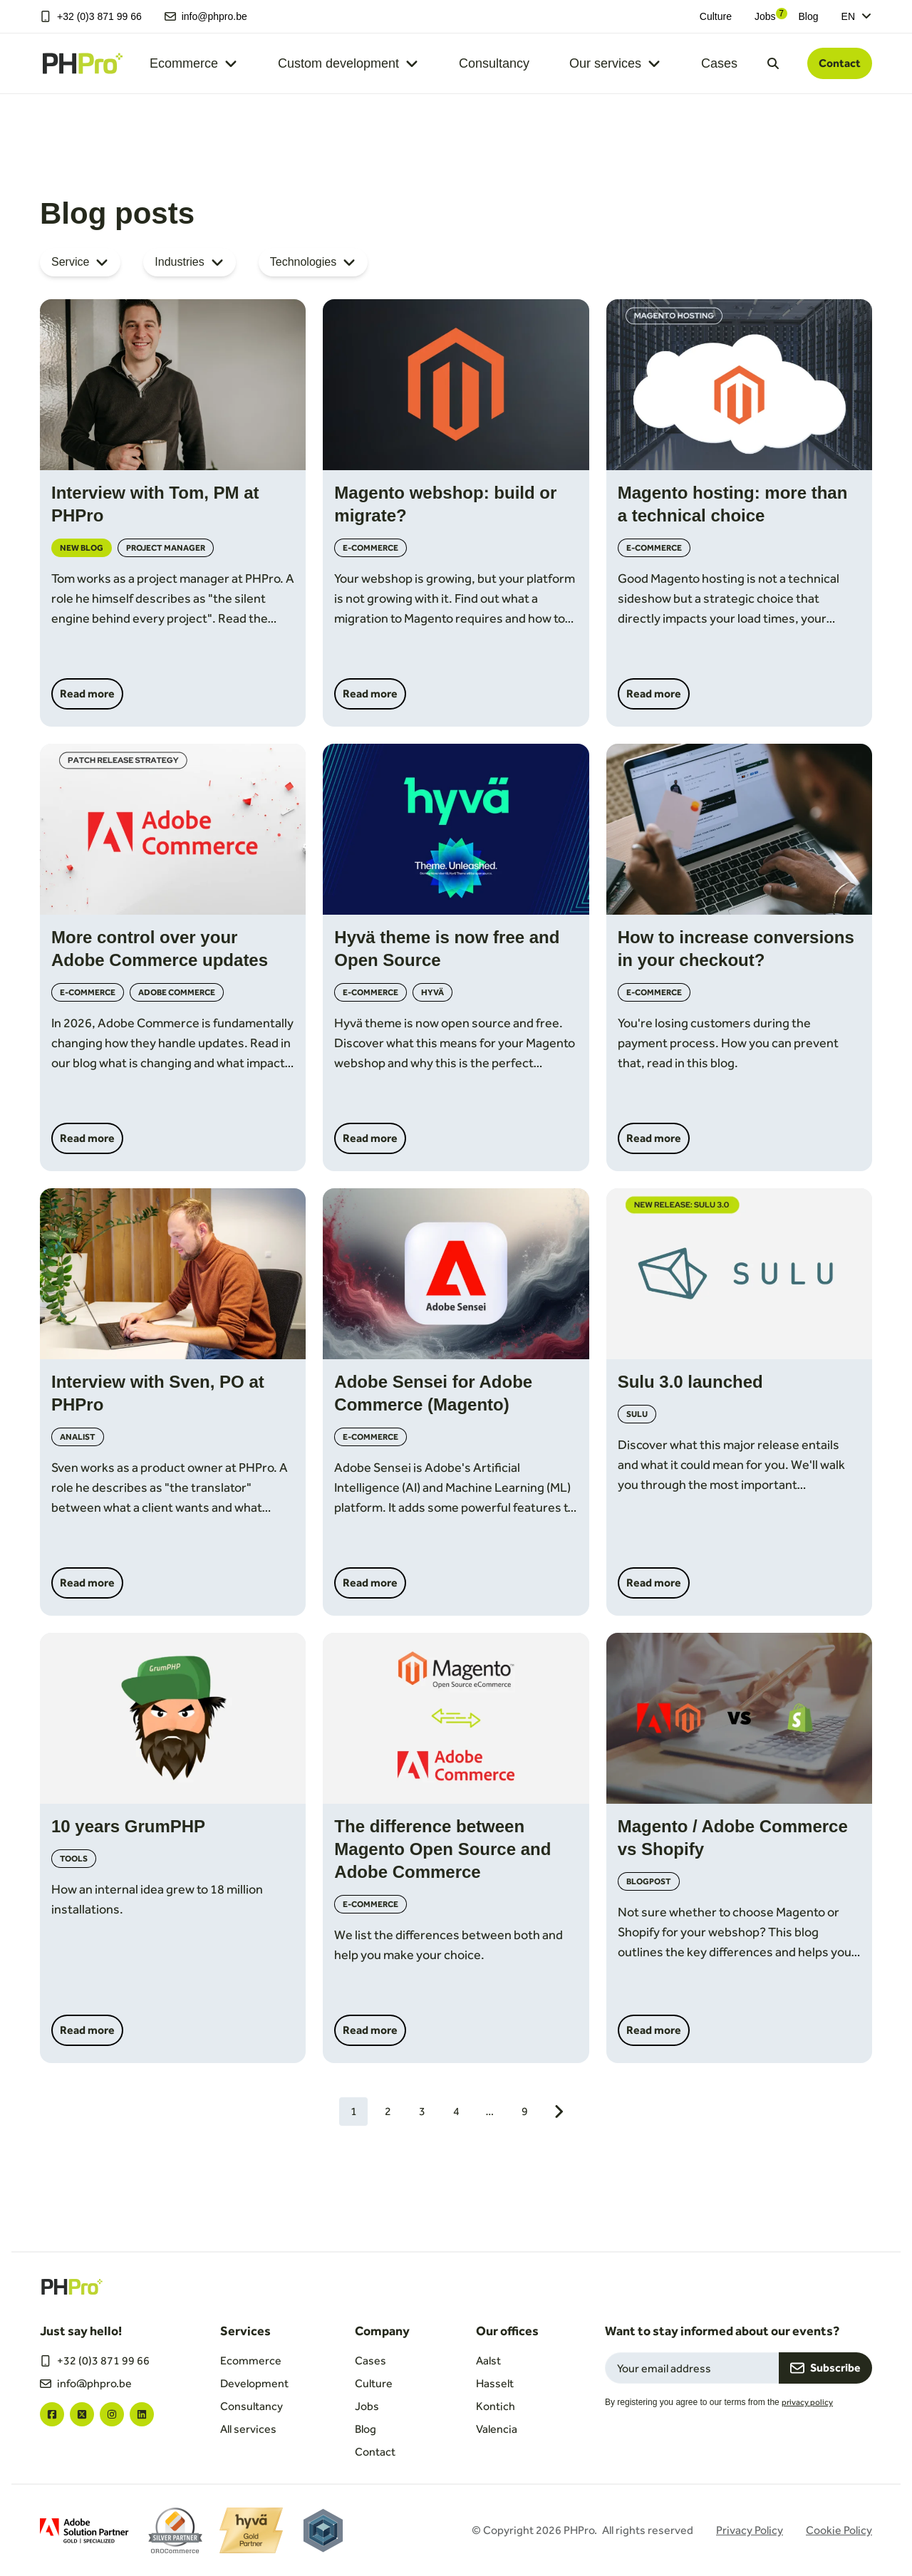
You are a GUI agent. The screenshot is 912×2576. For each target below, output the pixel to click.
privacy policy (807, 2402)
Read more (87, 693)
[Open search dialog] (773, 63)
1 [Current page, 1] (354, 2111)
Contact (840, 63)
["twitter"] (82, 2414)
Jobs (765, 16)
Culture (716, 16)
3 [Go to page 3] (422, 2111)
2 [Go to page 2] (388, 2111)
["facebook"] (52, 2414)
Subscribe (825, 2368)
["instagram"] (112, 2414)
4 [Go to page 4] (456, 2111)
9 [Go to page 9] (525, 2111)
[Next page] (558, 2111)
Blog (809, 16)
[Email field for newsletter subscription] (692, 2368)
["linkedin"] (142, 2414)
